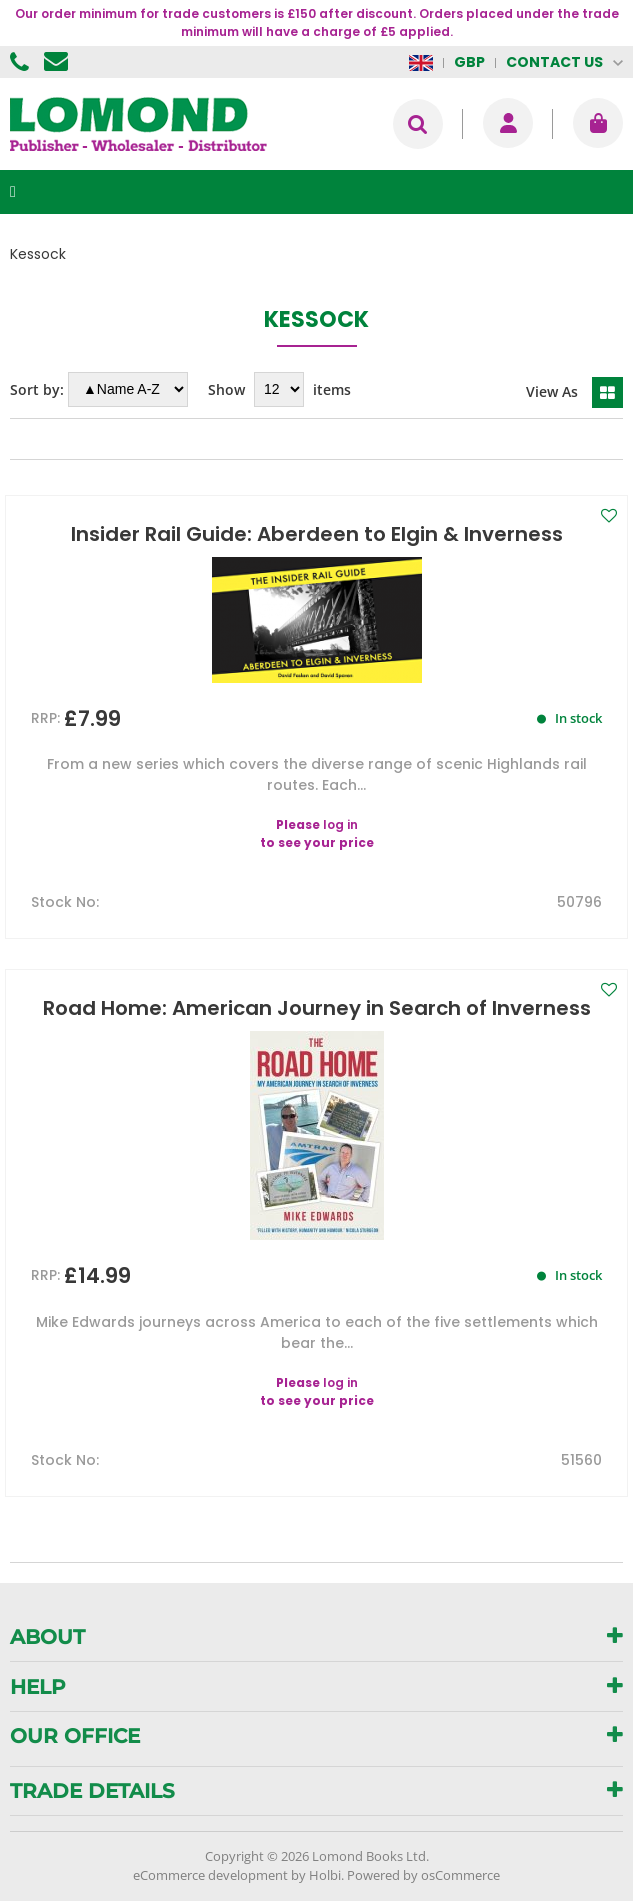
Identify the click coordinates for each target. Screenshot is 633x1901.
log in (340, 824)
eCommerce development (210, 1875)
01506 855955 (22, 62)
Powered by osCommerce (423, 1875)
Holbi (325, 1875)
